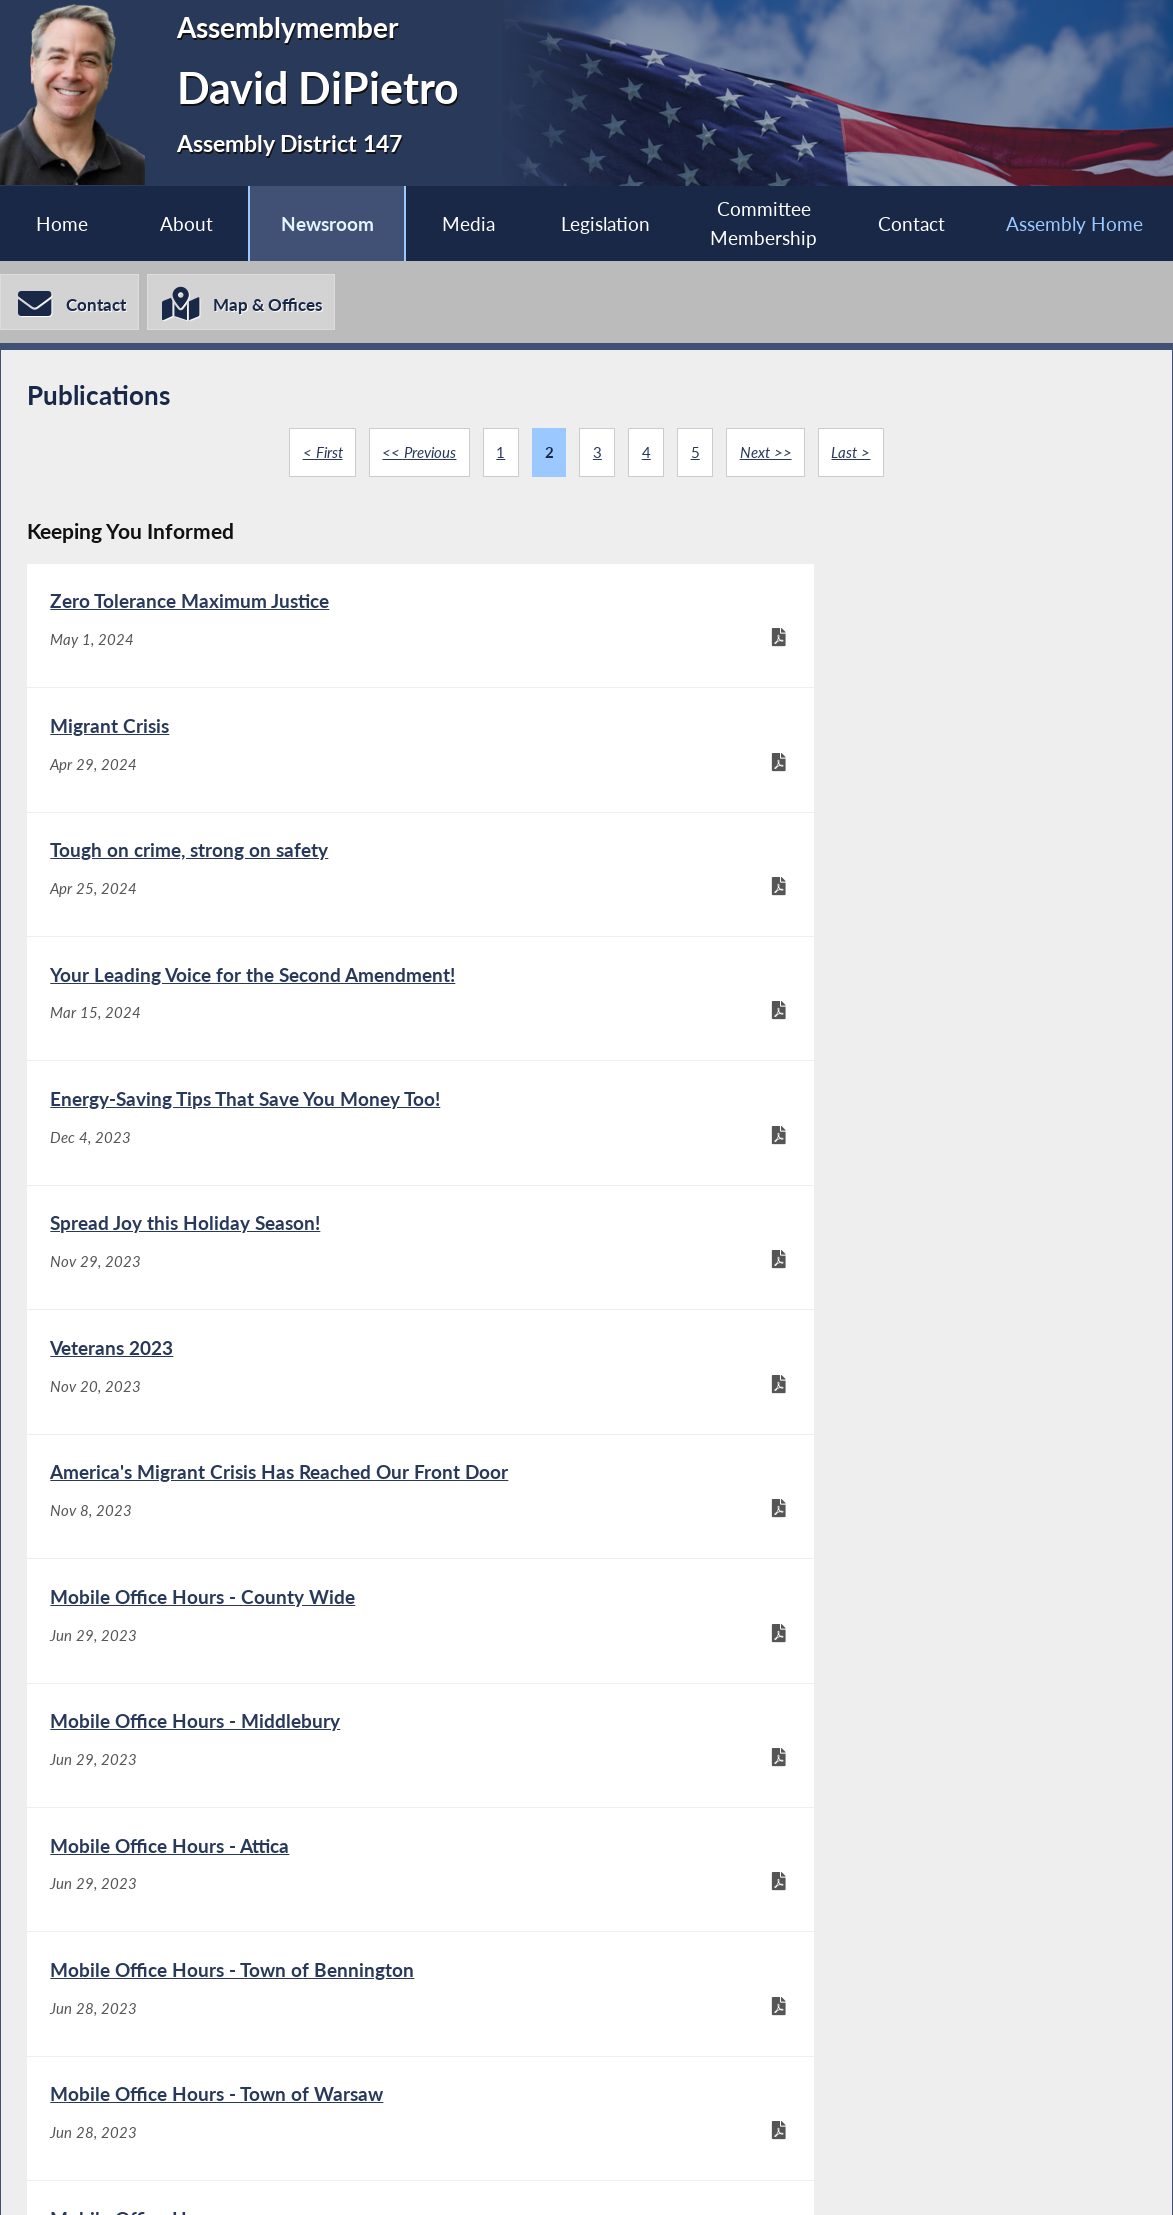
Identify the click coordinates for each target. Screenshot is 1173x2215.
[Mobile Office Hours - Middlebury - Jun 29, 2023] (865, 1159)
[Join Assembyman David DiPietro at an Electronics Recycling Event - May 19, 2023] (865, 1582)
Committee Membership (763, 224)
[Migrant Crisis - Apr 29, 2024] (865, 632)
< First (320, 454)
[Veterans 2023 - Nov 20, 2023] (306, 1027)
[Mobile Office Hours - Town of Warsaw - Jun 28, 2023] (306, 1422)
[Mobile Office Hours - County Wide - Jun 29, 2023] (306, 1159)
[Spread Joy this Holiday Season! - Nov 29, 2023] (865, 895)
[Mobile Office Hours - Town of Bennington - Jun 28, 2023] (865, 1291)
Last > (853, 454)
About (185, 223)
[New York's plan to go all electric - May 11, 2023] (865, 1757)
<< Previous (418, 454)
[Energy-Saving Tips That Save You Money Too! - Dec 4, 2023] (306, 895)
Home (62, 223)
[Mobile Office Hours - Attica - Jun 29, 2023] (306, 1291)
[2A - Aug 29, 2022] (865, 1903)
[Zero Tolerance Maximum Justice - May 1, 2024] (306, 632)
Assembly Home (1074, 223)
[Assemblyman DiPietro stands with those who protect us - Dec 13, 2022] (306, 1903)
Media (467, 223)
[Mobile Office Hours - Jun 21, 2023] (865, 1422)
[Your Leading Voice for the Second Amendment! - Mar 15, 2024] (865, 764)
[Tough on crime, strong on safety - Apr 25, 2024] (306, 764)
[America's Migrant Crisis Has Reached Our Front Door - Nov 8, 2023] (865, 1027)
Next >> (767, 454)
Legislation (604, 223)
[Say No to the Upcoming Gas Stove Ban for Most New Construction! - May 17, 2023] (306, 1757)
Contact (911, 223)
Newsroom (326, 223)
